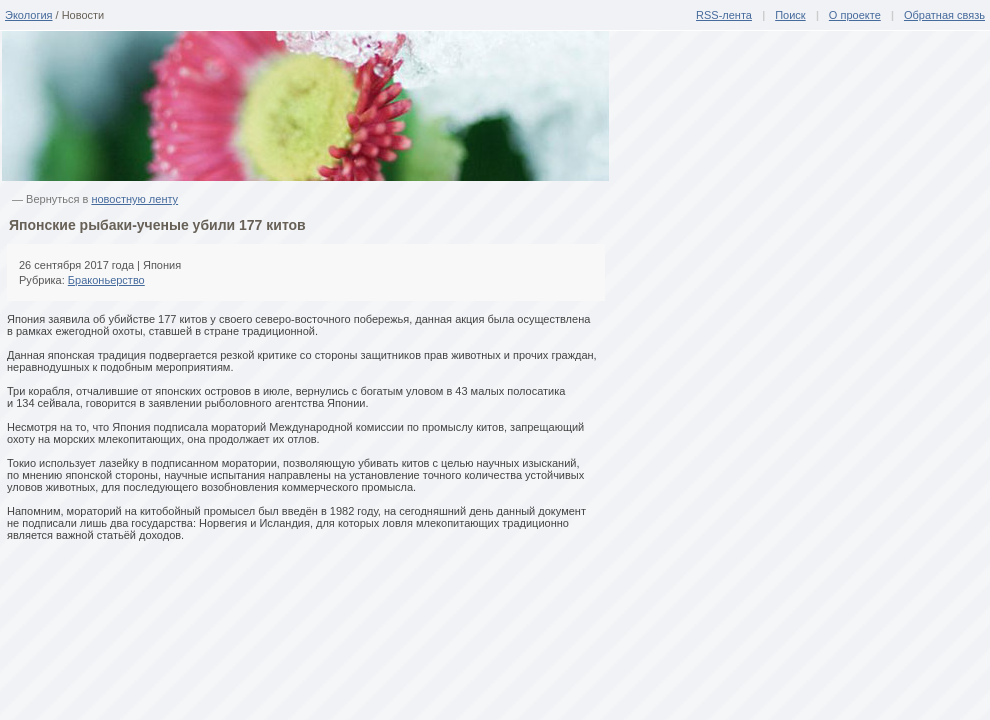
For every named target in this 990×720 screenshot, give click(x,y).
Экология (29, 15)
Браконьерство (106, 280)
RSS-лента (724, 15)
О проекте (855, 15)
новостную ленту (134, 199)
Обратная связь (944, 15)
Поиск (790, 15)
